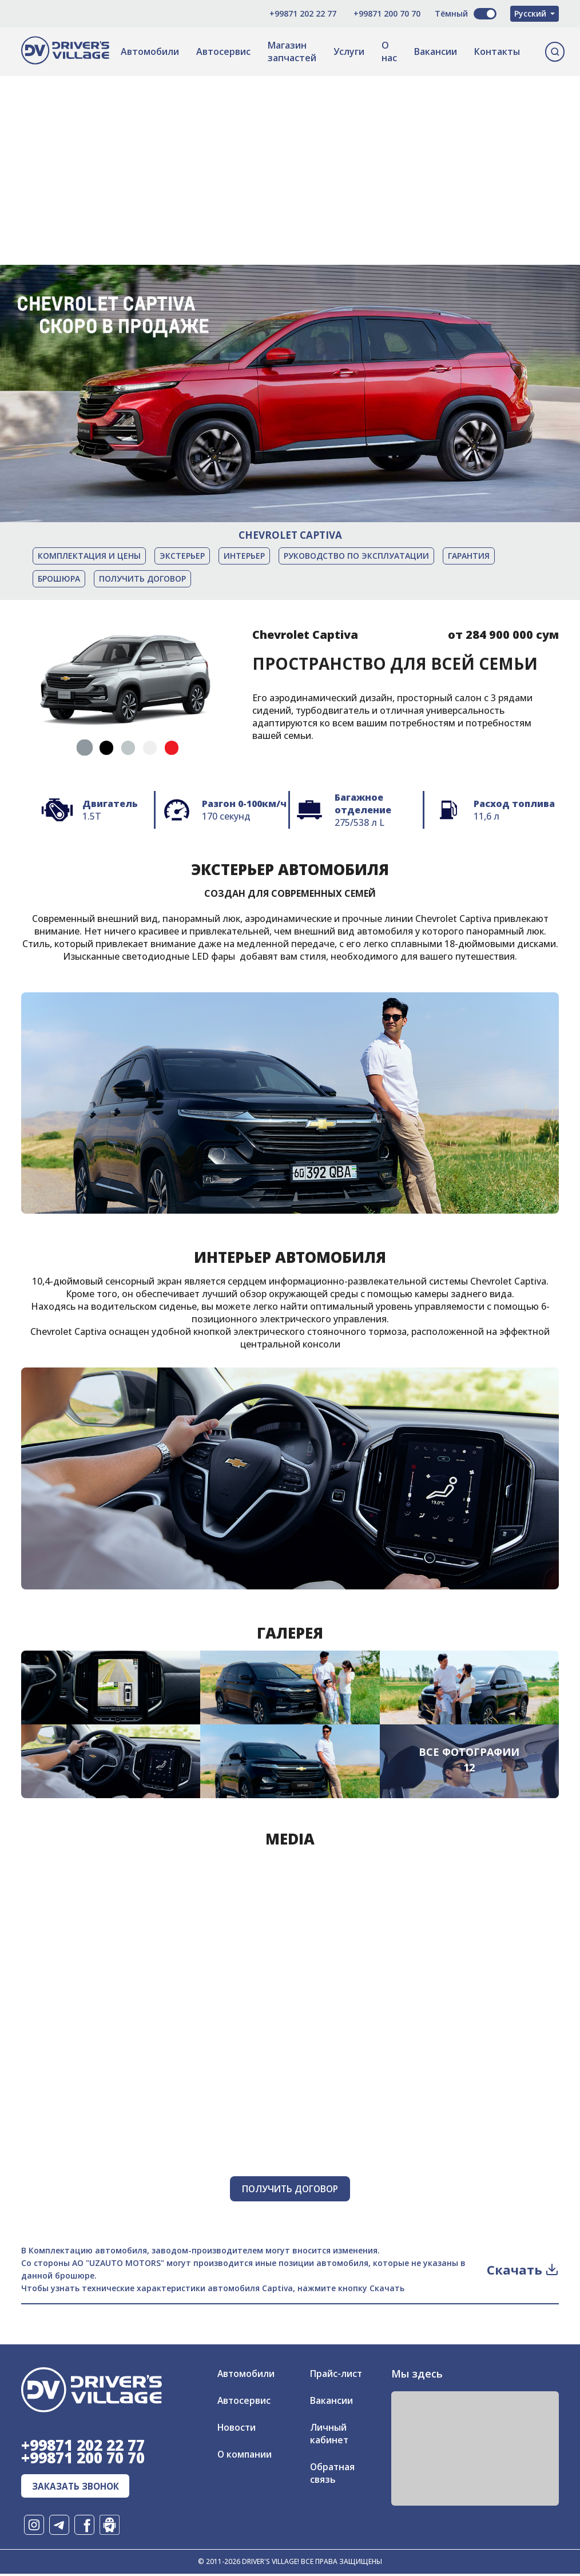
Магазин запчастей (292, 51)
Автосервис (223, 51)
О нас (389, 51)
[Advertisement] (290, 156)
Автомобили (150, 51)
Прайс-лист (336, 2374)
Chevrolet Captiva (290, 535)
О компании (245, 2454)
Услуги (348, 51)
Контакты (497, 51)
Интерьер (244, 555)
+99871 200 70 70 (380, 13)
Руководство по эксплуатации (356, 555)
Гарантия (469, 555)
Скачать (523, 2270)
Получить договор (142, 578)
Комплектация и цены (89, 555)
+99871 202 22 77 (296, 13)
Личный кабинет (329, 2434)
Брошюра (59, 578)
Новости (237, 2428)
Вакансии (435, 51)
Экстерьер (182, 555)
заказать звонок (78, 2488)
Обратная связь (333, 2473)
